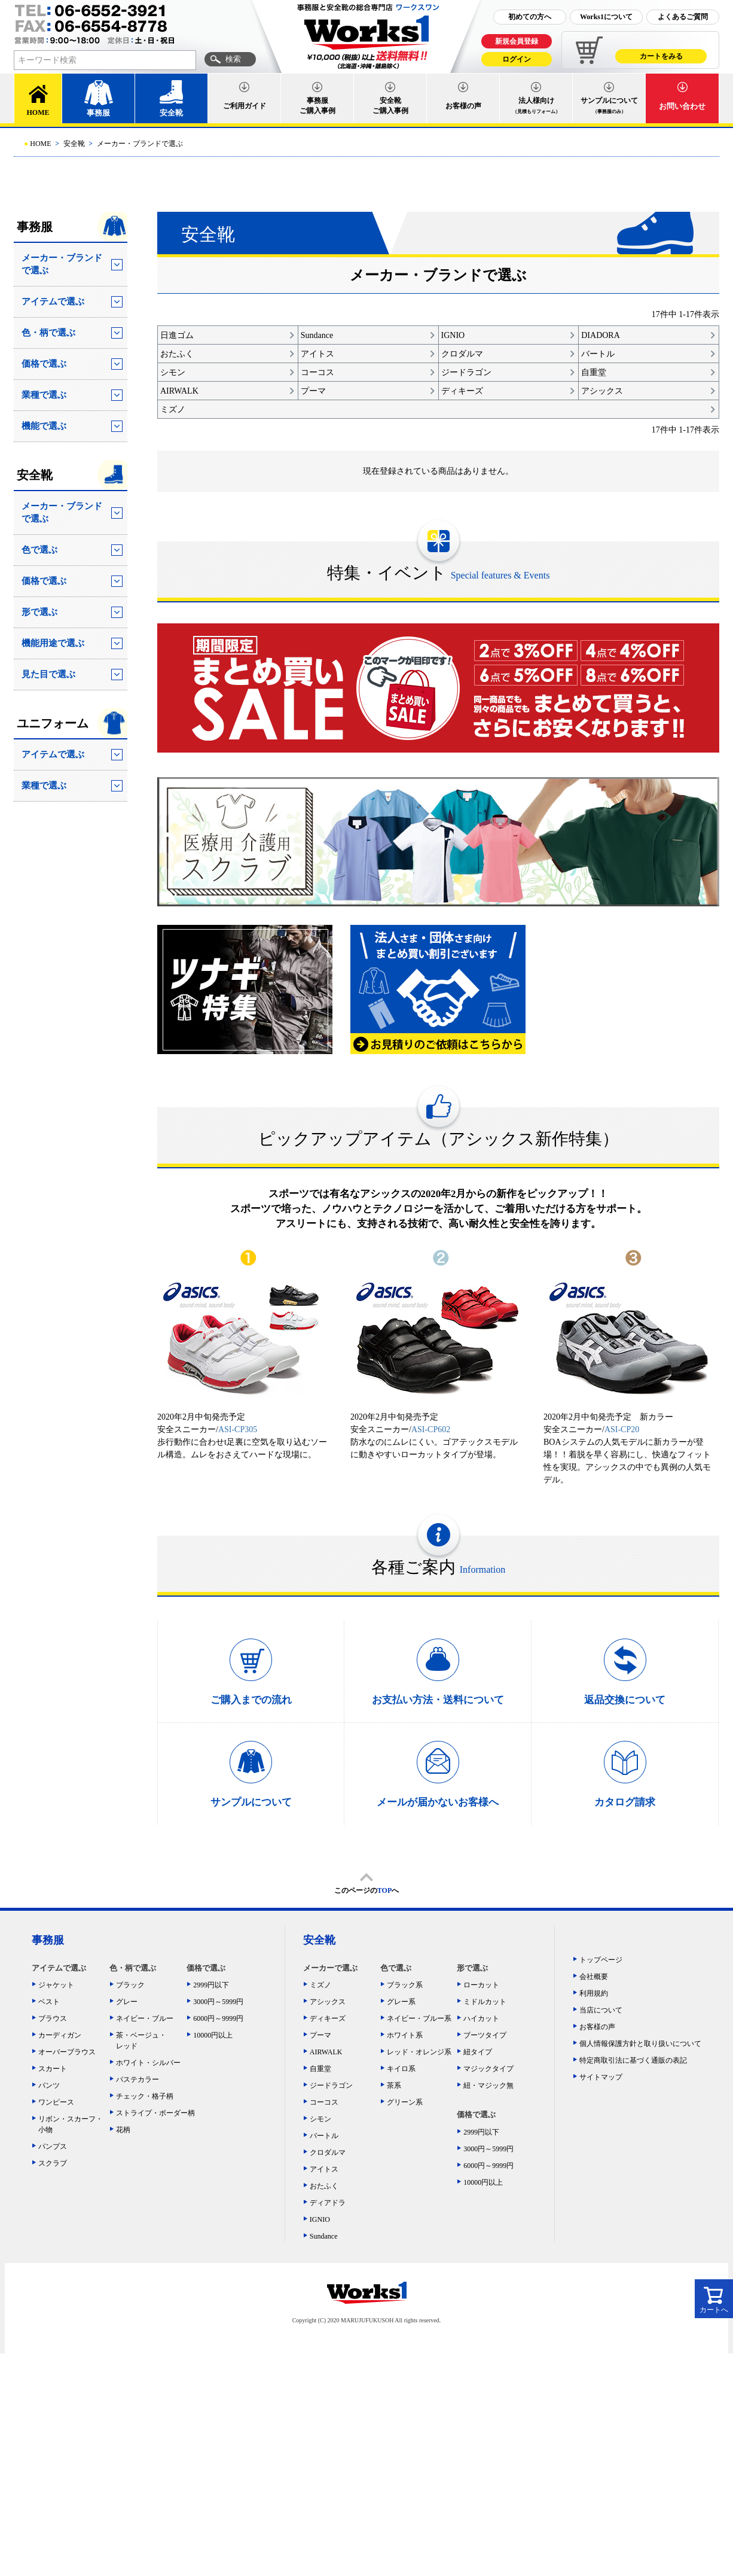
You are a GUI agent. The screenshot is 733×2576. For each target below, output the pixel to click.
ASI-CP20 (621, 1429)
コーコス (324, 2102)
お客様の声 (463, 106)
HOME (38, 112)
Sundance (324, 2236)
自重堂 (320, 2069)
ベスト (49, 2002)
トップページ (600, 1960)
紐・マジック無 (488, 2085)
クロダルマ (328, 2152)
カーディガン (59, 2035)
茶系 (394, 2085)
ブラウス (52, 2018)
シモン (320, 2119)
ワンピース (56, 2102)
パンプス (52, 2146)
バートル (324, 2136)
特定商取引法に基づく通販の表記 (633, 2060)
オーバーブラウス (67, 2052)
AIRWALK (326, 2052)
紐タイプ (477, 2052)
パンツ (49, 2085)
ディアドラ (328, 2203)
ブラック (130, 1985)
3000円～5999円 (218, 2002)
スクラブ (52, 2163)
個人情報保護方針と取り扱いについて (640, 2043)
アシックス (328, 2002)
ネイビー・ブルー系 (419, 2018)
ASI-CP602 (430, 1429)
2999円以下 (211, 1985)
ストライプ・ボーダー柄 (151, 2113)
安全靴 (171, 112)
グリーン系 (405, 2102)
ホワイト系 (405, 2035)
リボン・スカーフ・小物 (70, 2124)
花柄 (123, 2130)
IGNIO (320, 2219)
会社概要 (593, 1976)
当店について (600, 2010)
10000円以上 (213, 2035)
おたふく (324, 2186)
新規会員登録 (516, 41)
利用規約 (593, 1993)
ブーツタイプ (484, 2035)
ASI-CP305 (237, 1429)
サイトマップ (600, 2077)
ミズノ (320, 1985)
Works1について (606, 17)
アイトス (324, 2169)
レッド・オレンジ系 (419, 2052)
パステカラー (137, 2079)
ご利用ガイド (244, 106)
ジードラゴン (331, 2085)
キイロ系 (401, 2069)
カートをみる (661, 56)
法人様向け (536, 105)
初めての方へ (529, 17)
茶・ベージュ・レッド (141, 2040)
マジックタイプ (488, 2069)
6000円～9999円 (218, 2018)
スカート (52, 2069)
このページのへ (366, 1890)
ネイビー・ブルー (144, 2018)
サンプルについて (609, 105)
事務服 (98, 112)
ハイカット (481, 2018)
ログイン (516, 59)
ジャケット (56, 1985)
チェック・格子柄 (144, 2096)
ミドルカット (484, 2002)
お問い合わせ (682, 106)
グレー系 (401, 2002)
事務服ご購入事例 (317, 105)
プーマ (320, 2035)
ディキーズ (328, 2018)
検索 (233, 58)
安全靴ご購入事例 (390, 105)
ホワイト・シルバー (148, 2063)
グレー (127, 2002)
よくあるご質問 (683, 17)
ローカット (481, 1985)
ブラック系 (405, 1985)
